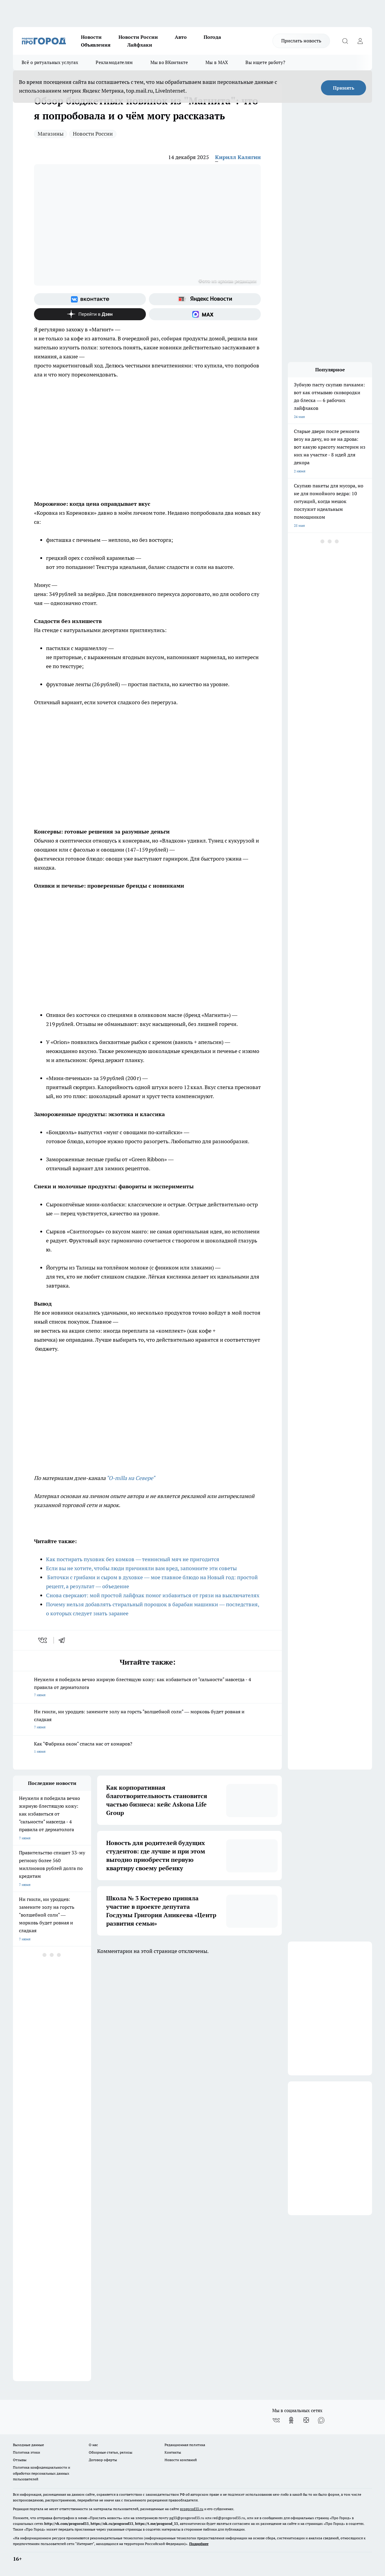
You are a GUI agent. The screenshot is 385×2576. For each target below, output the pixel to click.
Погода (212, 37)
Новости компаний (181, 2460)
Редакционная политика (185, 2444)
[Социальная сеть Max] (205, 314)
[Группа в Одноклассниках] (291, 2420)
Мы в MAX (216, 62)
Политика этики (26, 2452)
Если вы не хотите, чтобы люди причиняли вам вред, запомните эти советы (141, 1568)
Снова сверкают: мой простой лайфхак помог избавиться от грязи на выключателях (152, 1595)
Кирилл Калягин (238, 157)
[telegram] (64, 1640)
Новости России (138, 37)
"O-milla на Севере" (130, 1478)
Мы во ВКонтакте (169, 62)
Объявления (95, 45)
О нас (93, 2444)
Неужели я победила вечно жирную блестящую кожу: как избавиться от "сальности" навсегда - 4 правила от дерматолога (147, 1687)
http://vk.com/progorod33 (66, 2523)
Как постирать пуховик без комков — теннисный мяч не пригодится (132, 1559)
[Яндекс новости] (205, 299)
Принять (343, 88)
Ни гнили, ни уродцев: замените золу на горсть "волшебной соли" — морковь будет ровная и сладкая (147, 1720)
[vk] (43, 1640)
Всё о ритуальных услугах (50, 62)
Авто (181, 37)
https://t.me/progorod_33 (156, 2523)
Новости (91, 37)
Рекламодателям (114, 62)
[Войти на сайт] (360, 41)
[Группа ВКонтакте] (90, 299)
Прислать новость (301, 41)
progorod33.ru (191, 2509)
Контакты (173, 2452)
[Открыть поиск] (345, 41)
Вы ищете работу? (265, 62)
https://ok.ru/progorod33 (112, 2523)
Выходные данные (28, 2444)
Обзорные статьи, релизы (110, 2452)
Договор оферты (103, 2460)
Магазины (50, 133)
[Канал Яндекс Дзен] (90, 314)
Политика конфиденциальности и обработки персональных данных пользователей (41, 2473)
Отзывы (19, 2460)
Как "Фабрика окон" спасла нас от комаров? (147, 1748)
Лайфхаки (139, 45)
